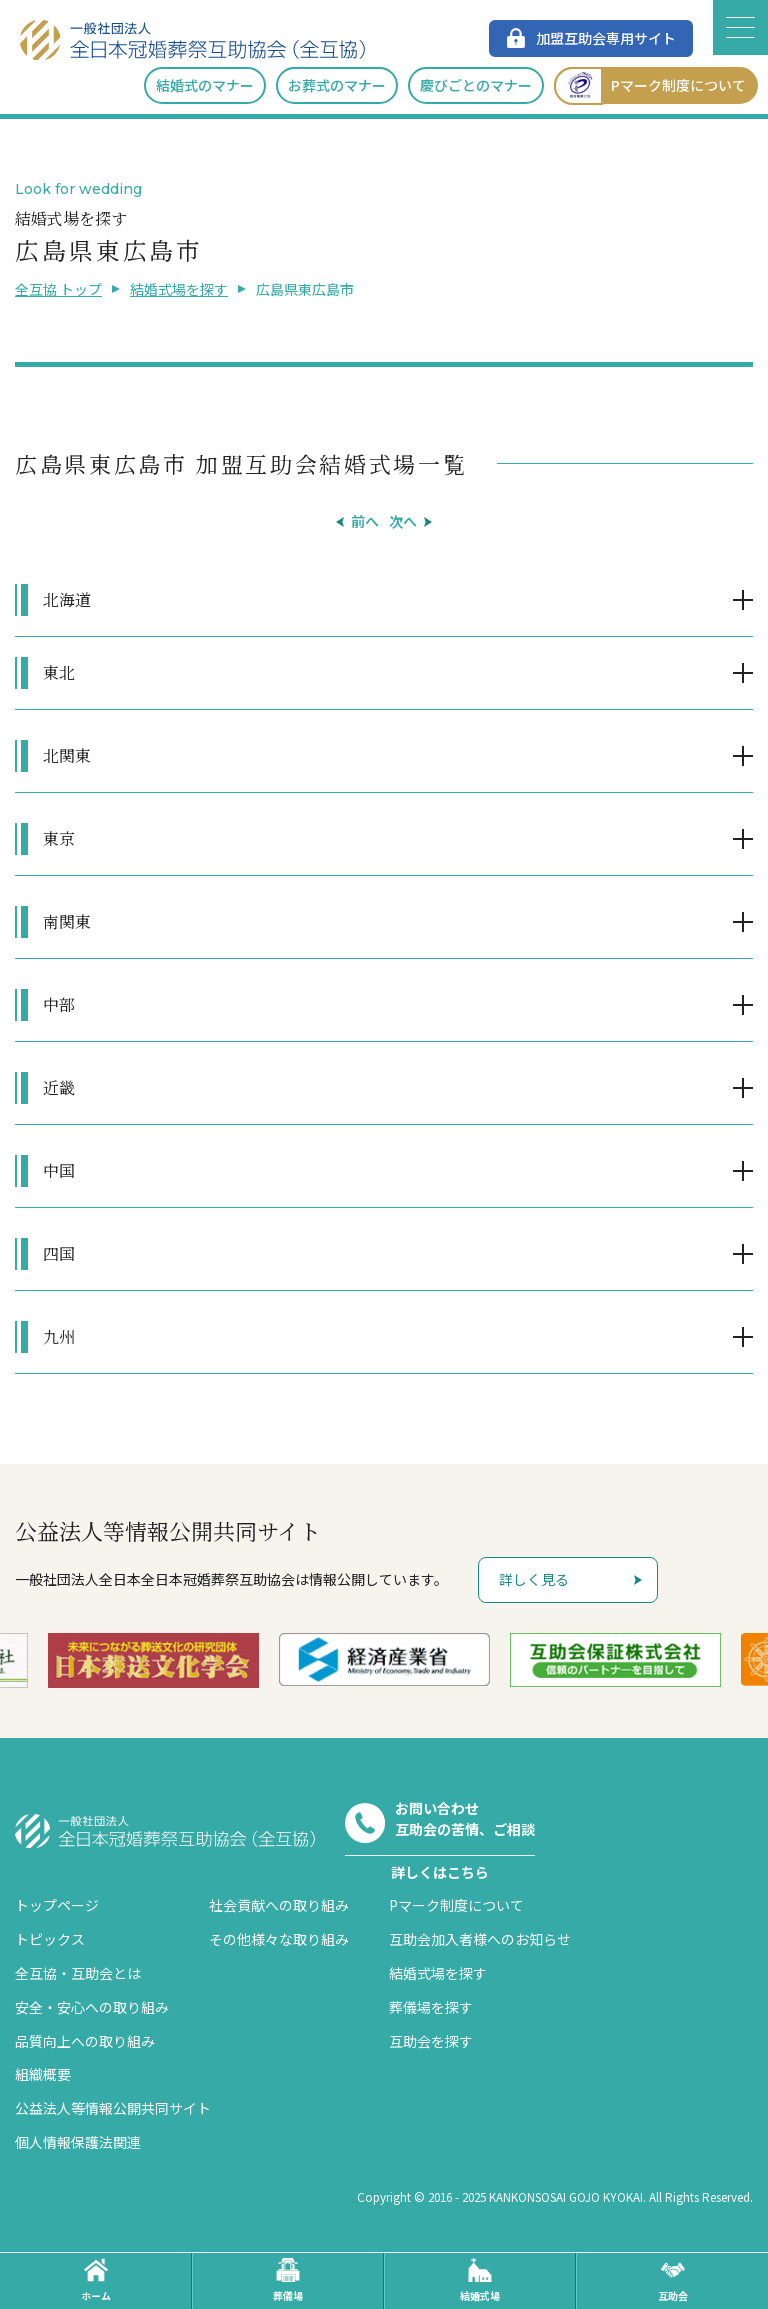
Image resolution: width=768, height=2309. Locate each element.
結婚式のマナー (205, 85)
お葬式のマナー (337, 85)
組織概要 (43, 2074)
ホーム (96, 2280)
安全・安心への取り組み (92, 2007)
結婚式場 (480, 2280)
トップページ (57, 1905)
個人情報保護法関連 (78, 2142)
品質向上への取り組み (85, 2041)
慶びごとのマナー (476, 85)
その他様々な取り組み (279, 1939)
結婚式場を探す (179, 289)
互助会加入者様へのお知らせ (480, 1939)
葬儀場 (288, 2280)
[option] (153, 1660)
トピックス (50, 1939)
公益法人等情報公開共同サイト (113, 2108)
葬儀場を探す (431, 2007)
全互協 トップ (58, 289)
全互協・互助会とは (78, 1973)
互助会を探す (431, 2041)
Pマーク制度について (650, 85)
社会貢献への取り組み (279, 1905)
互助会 (673, 2280)
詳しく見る (534, 1579)
